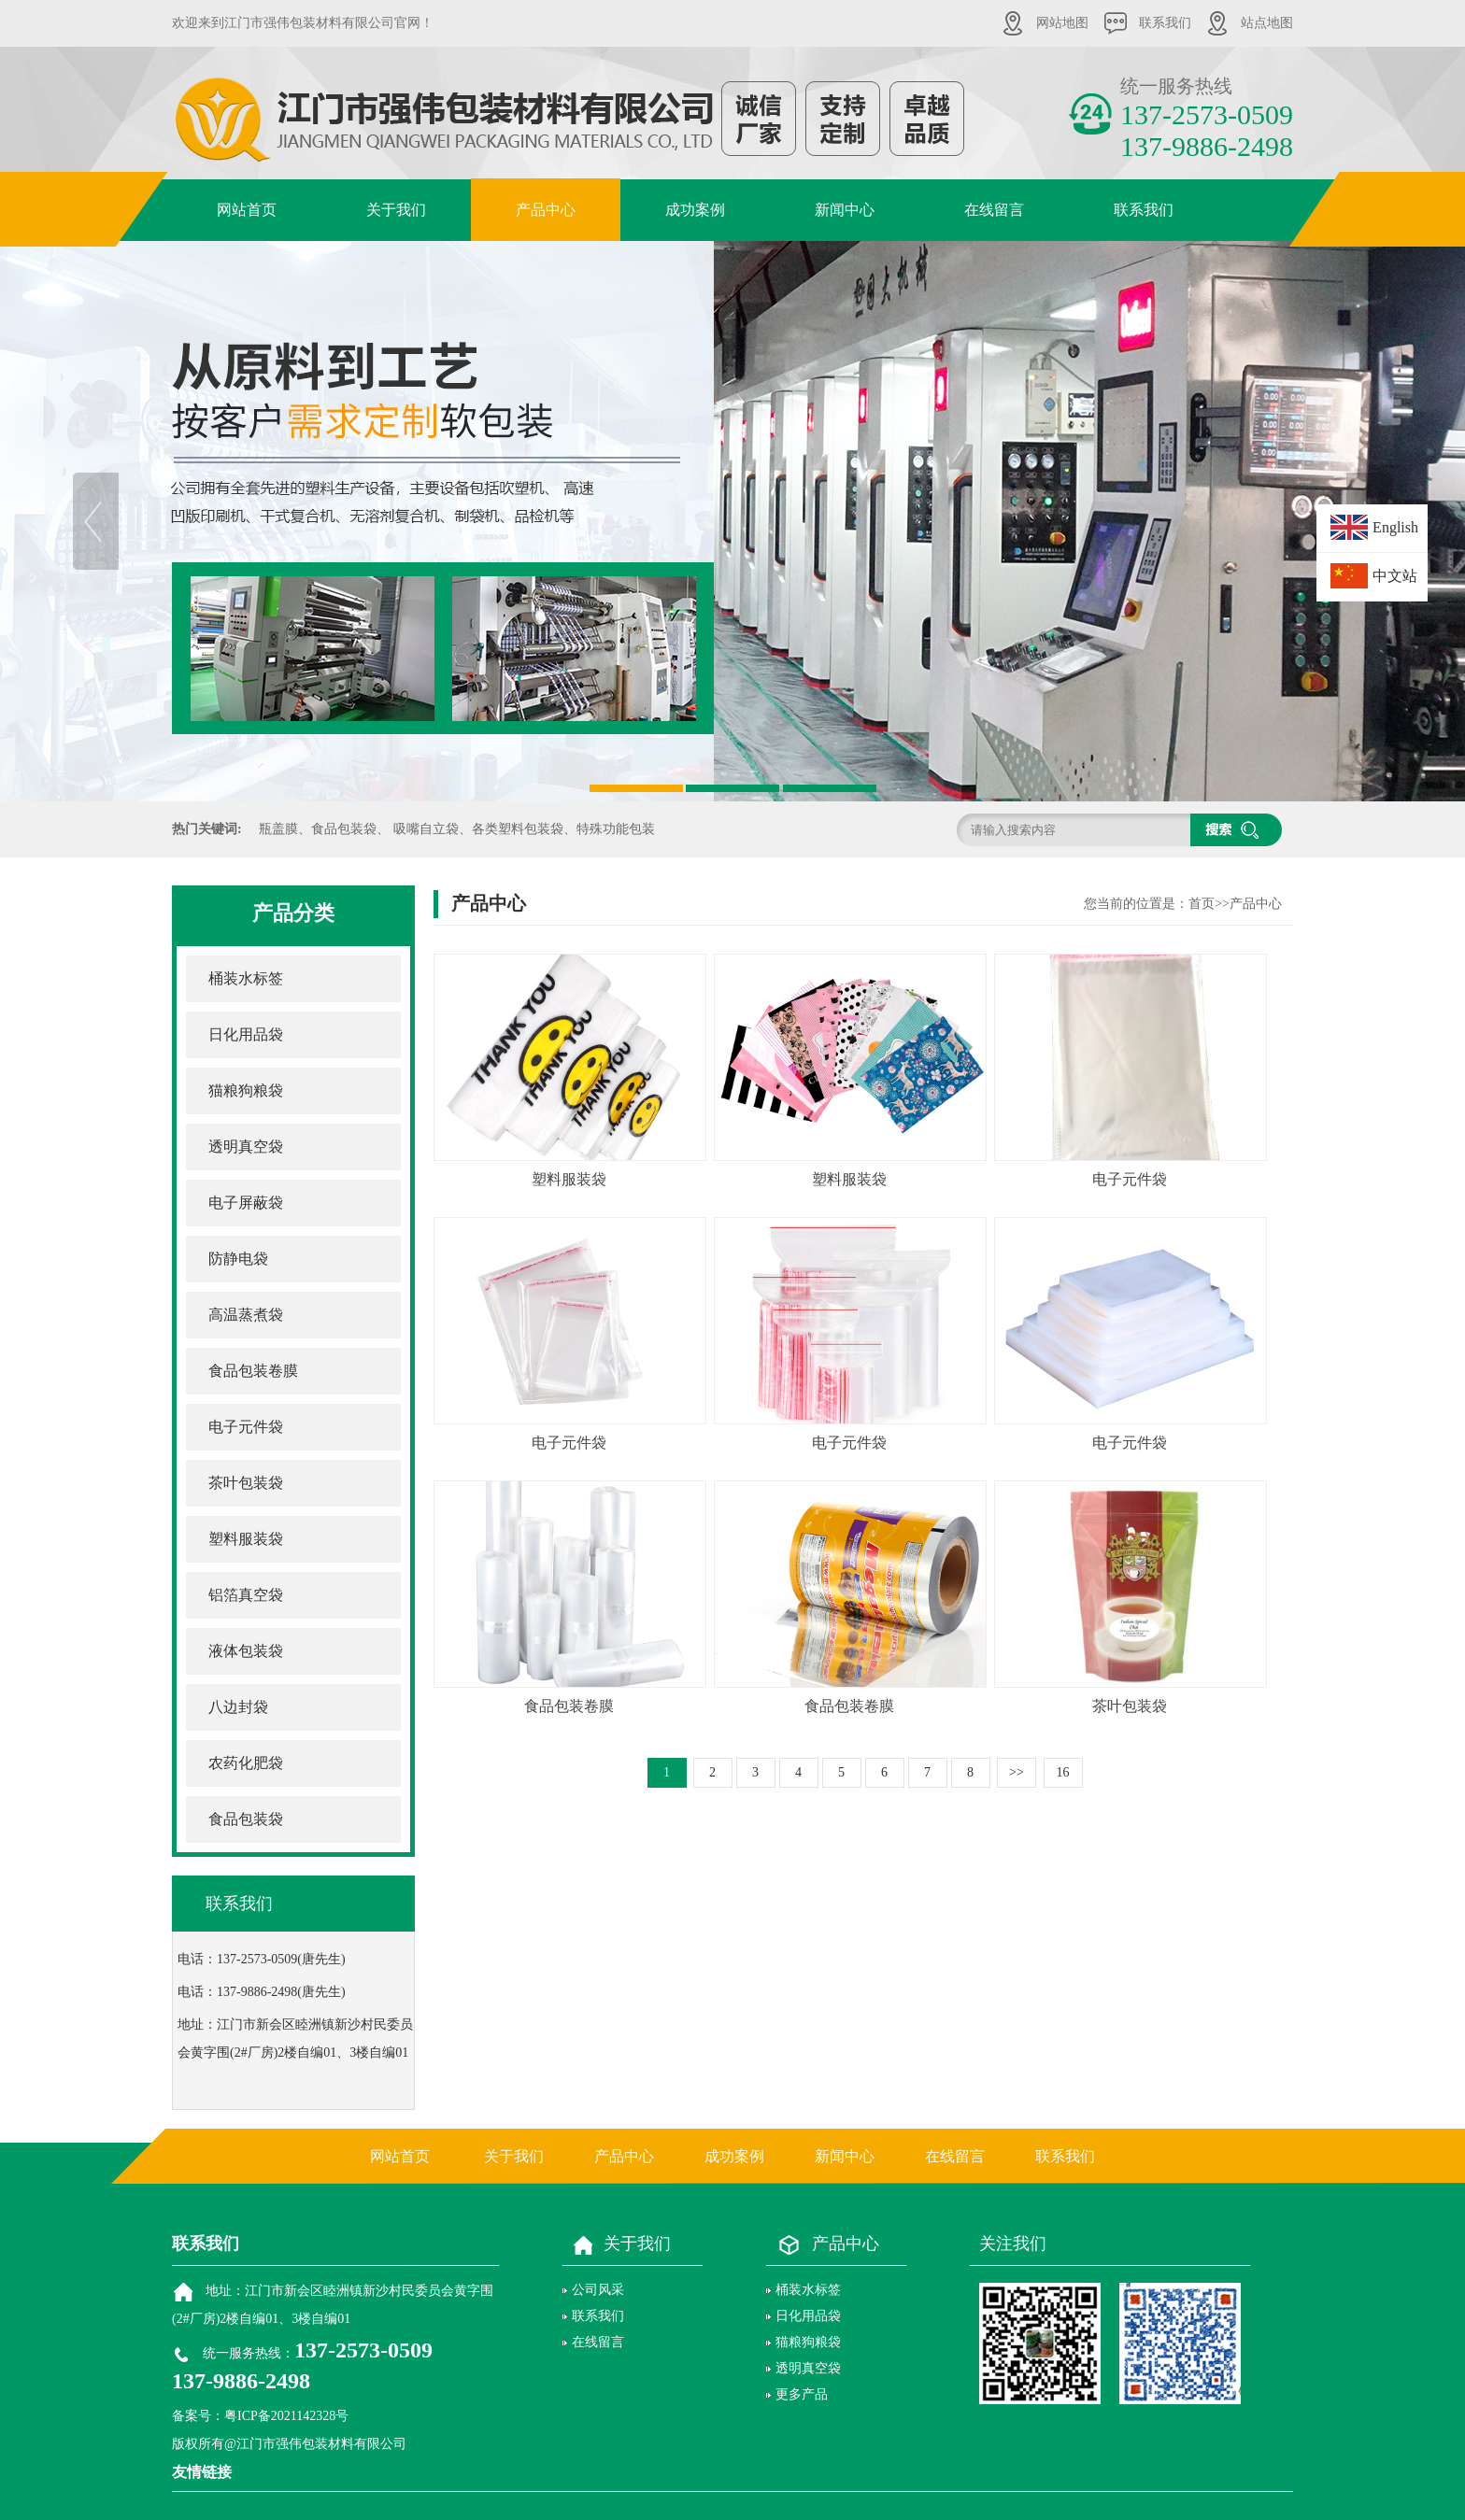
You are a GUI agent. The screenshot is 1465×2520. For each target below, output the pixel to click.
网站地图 (1062, 23)
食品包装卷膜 (253, 1371)
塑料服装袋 (245, 1539)
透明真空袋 (245, 1146)
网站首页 (247, 210)
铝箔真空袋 (245, 1595)
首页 (1201, 904)
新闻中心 (845, 210)
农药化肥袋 (245, 1763)
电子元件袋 (245, 1427)
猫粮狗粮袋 (245, 1090)
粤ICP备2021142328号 (286, 2416)
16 (1063, 1772)
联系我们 (1165, 23)
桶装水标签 (245, 978)
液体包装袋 (245, 1651)
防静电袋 (238, 1259)
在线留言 (994, 210)
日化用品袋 (245, 1034)
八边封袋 (238, 1707)
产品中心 (546, 210)
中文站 (1395, 576)
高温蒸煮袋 (245, 1315)
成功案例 (695, 210)
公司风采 (598, 2290)
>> (1016, 1772)
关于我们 (396, 210)
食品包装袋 (245, 1819)
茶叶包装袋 (245, 1483)
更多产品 (801, 2394)
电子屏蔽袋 (245, 1202)
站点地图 (1267, 23)
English (1395, 527)
